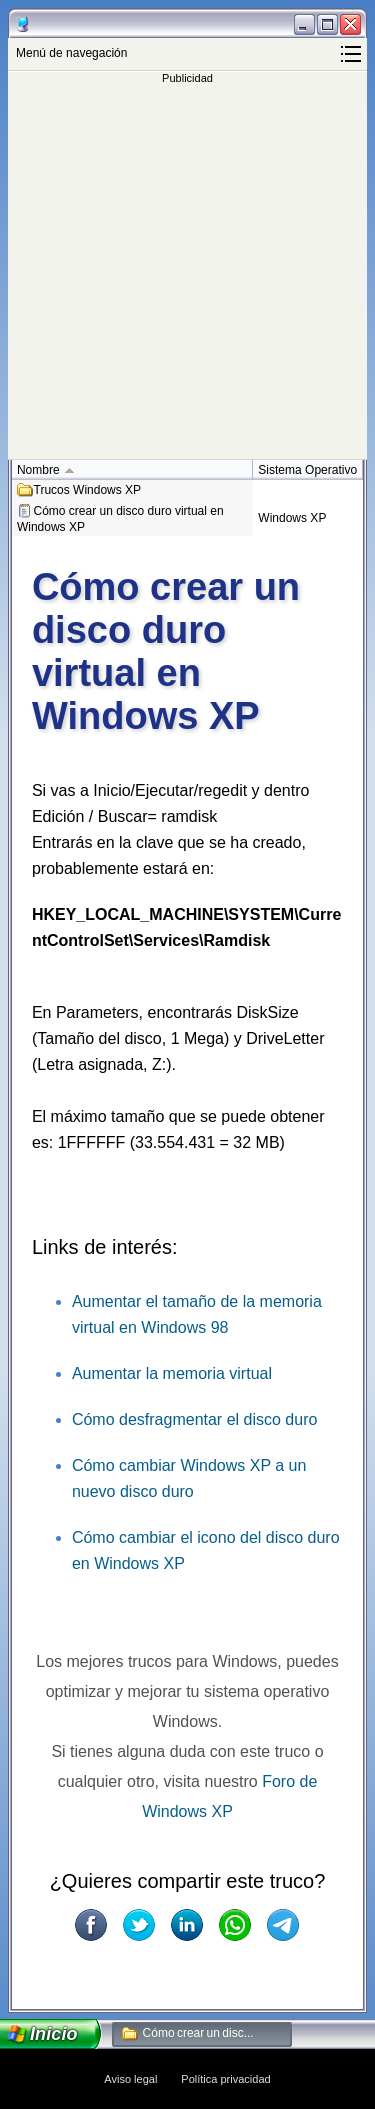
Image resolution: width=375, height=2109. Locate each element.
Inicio (54, 2034)
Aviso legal (130, 2079)
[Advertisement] (187, 271)
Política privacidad (225, 2079)
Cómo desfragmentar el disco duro (194, 1419)
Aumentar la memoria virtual (172, 1373)
